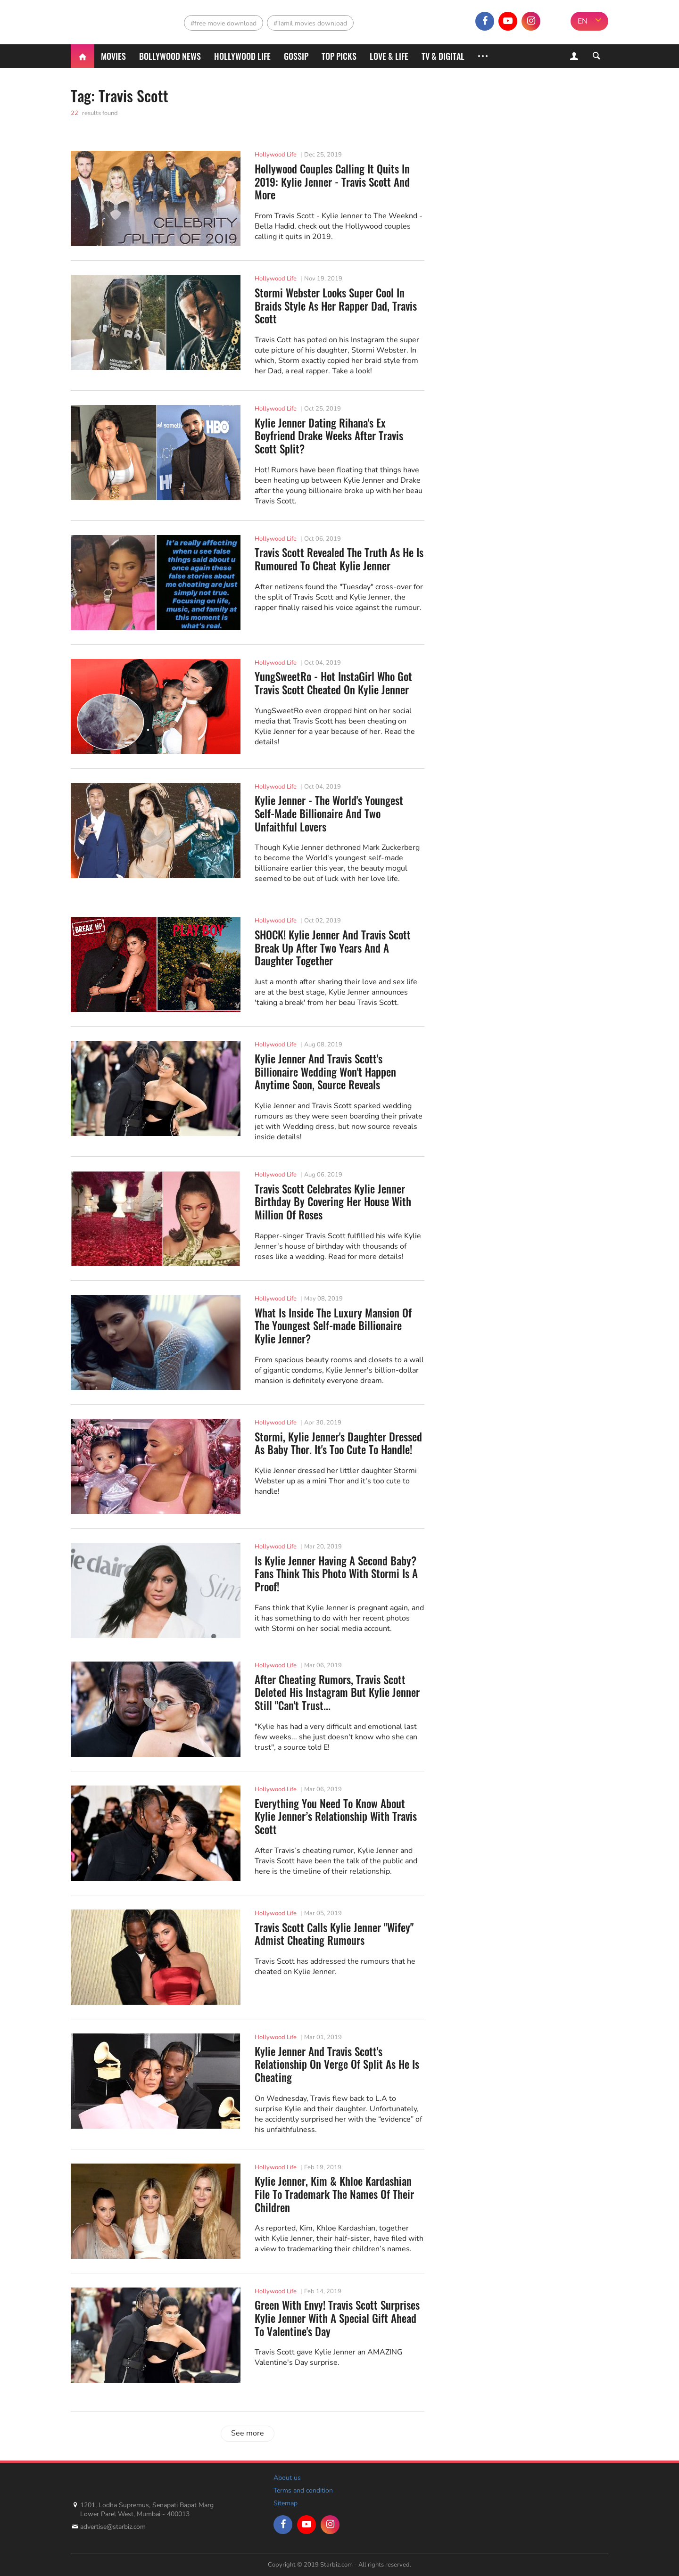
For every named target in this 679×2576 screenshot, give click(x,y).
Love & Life (389, 56)
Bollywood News (170, 56)
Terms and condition (303, 2490)
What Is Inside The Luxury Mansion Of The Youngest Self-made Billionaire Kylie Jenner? (333, 1326)
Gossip (296, 56)
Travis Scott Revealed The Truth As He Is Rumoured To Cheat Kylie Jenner (339, 559)
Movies (113, 56)
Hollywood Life (276, 154)
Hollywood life (242, 56)
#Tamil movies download (310, 23)
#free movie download (223, 23)
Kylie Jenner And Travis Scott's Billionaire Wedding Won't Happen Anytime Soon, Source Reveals (325, 1072)
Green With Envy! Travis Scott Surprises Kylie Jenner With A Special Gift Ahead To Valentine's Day (337, 2318)
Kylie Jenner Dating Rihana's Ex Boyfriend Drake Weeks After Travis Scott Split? (329, 436)
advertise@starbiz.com (113, 2526)
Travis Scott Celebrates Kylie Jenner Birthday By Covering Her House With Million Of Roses (333, 1202)
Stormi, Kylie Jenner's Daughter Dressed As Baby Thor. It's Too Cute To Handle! (338, 1444)
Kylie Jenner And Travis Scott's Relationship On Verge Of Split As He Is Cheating (337, 2064)
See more (247, 2433)
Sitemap (285, 2503)
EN (583, 21)
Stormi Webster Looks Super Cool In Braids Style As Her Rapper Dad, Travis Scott (336, 306)
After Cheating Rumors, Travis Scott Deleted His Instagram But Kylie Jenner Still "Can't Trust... (337, 1692)
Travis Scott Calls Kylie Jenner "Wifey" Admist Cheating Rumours (334, 1934)
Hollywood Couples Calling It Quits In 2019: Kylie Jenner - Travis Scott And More (332, 182)
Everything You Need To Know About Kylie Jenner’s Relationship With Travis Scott (336, 1816)
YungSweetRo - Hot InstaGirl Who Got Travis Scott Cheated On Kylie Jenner (333, 683)
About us (287, 2477)
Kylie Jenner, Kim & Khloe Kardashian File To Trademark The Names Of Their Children (334, 2194)
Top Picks (339, 56)
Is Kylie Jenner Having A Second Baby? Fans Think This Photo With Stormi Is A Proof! (336, 1574)
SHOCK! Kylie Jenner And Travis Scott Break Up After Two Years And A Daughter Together (333, 948)
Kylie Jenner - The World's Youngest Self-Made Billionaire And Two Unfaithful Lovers (329, 813)
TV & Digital (443, 56)
